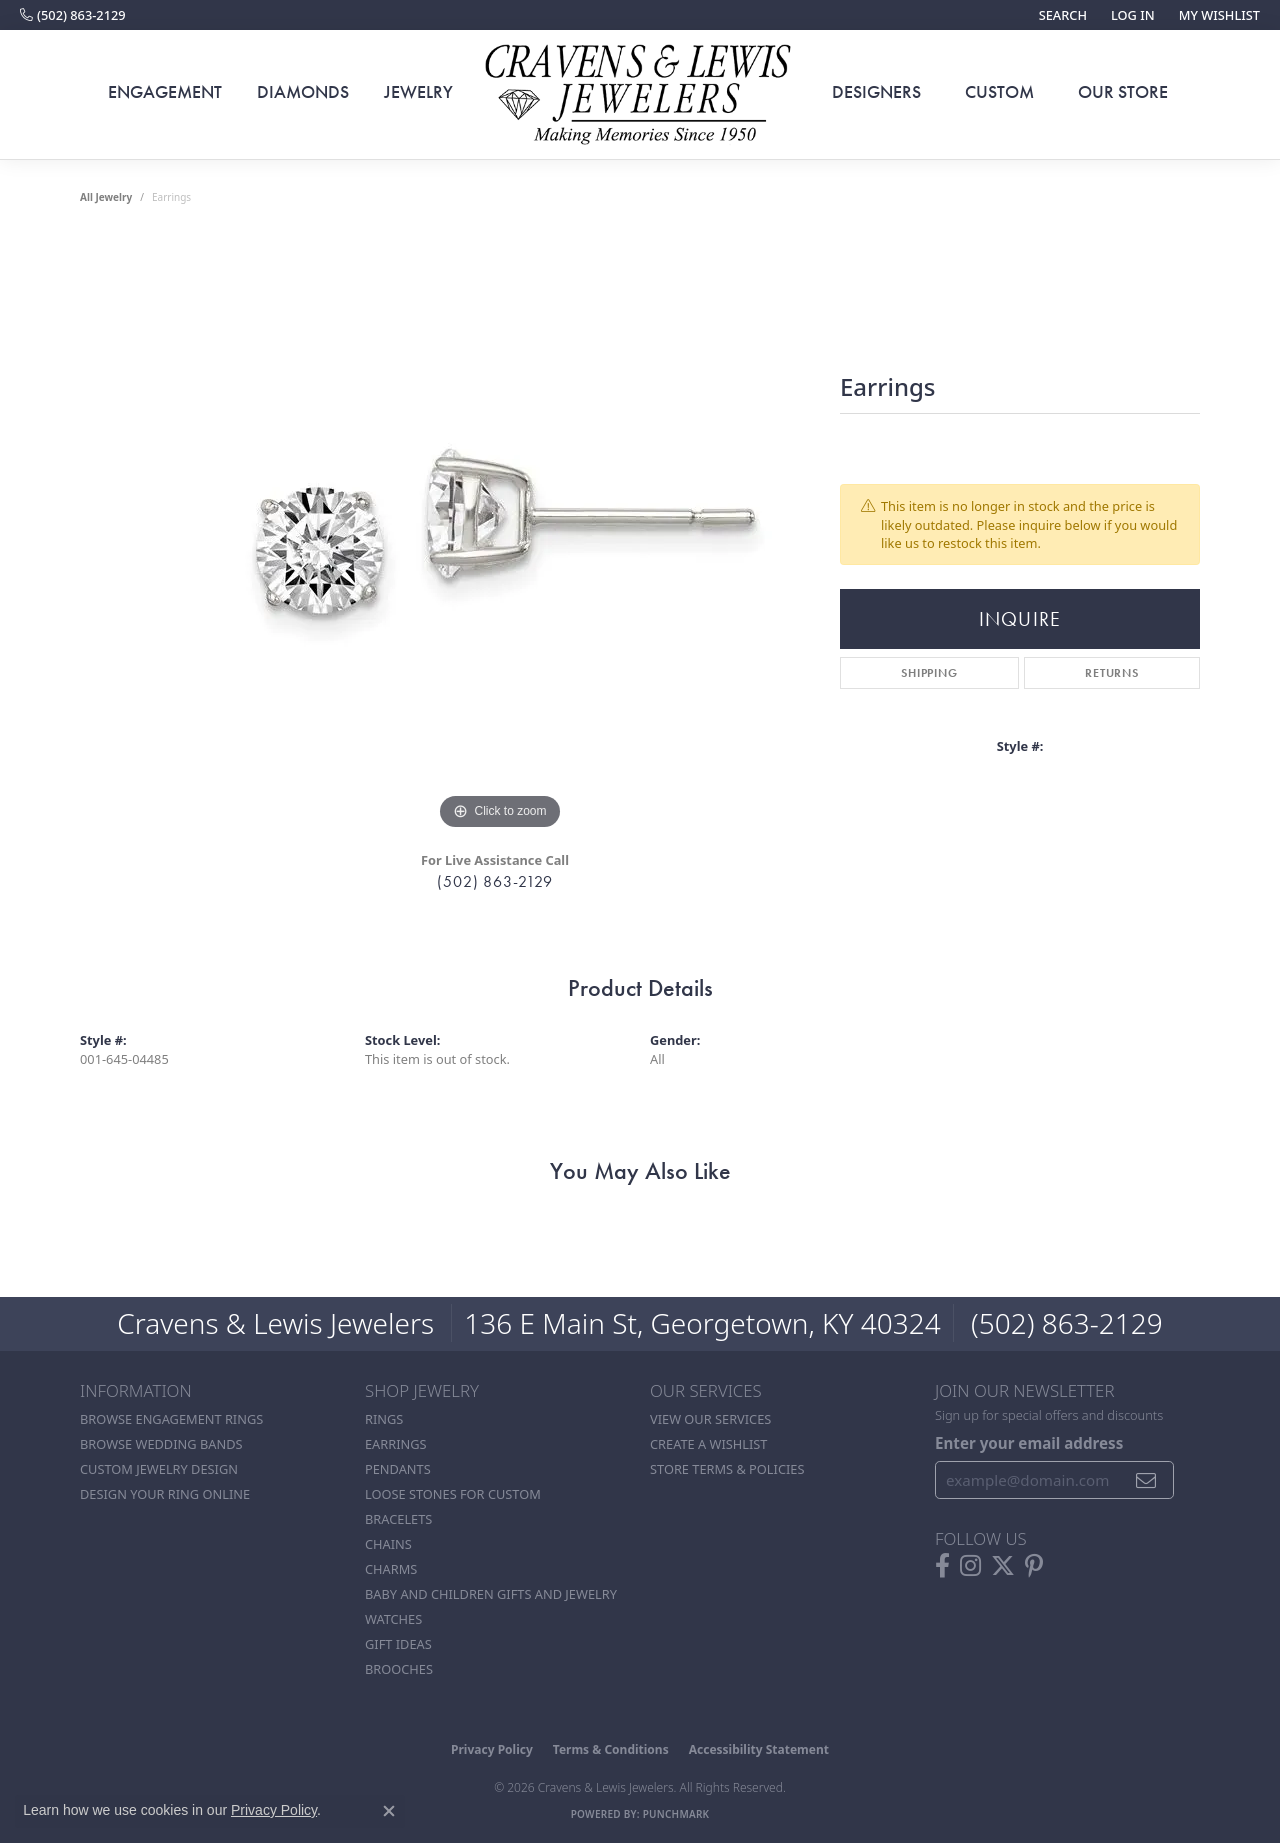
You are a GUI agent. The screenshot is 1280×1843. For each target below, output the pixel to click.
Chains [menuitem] (388, 1544)
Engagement (165, 92)
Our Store (1123, 92)
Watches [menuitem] (393, 1619)
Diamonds (303, 92)
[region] (500, 535)
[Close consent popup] (389, 1811)
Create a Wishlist (708, 1444)
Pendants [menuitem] (398, 1469)
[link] (73, 15)
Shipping (929, 673)
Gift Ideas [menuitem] (398, 1644)
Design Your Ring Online (165, 1494)
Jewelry (418, 92)
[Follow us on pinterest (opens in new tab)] (1034, 1566)
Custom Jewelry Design (159, 1469)
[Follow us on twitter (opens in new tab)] (1003, 1566)
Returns (1112, 673)
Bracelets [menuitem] (398, 1519)
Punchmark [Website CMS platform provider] (676, 1814)
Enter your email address (1029, 1443)
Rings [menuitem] (384, 1419)
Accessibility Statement (759, 1749)
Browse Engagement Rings (171, 1419)
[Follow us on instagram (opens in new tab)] (970, 1566)
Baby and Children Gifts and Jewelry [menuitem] (491, 1594)
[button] (1061, 15)
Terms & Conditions (611, 1749)
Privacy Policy (492, 1749)
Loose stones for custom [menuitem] (453, 1494)
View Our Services (710, 1419)
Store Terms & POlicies (727, 1469)
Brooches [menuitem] (399, 1669)
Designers (876, 92)
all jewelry (106, 197)
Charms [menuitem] (391, 1569)
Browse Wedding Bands (161, 1444)
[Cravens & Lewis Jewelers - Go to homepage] (640, 95)
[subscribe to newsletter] (1146, 1480)
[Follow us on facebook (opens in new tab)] (942, 1566)
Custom (999, 92)
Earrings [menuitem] (396, 1444)
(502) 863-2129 (494, 881)
